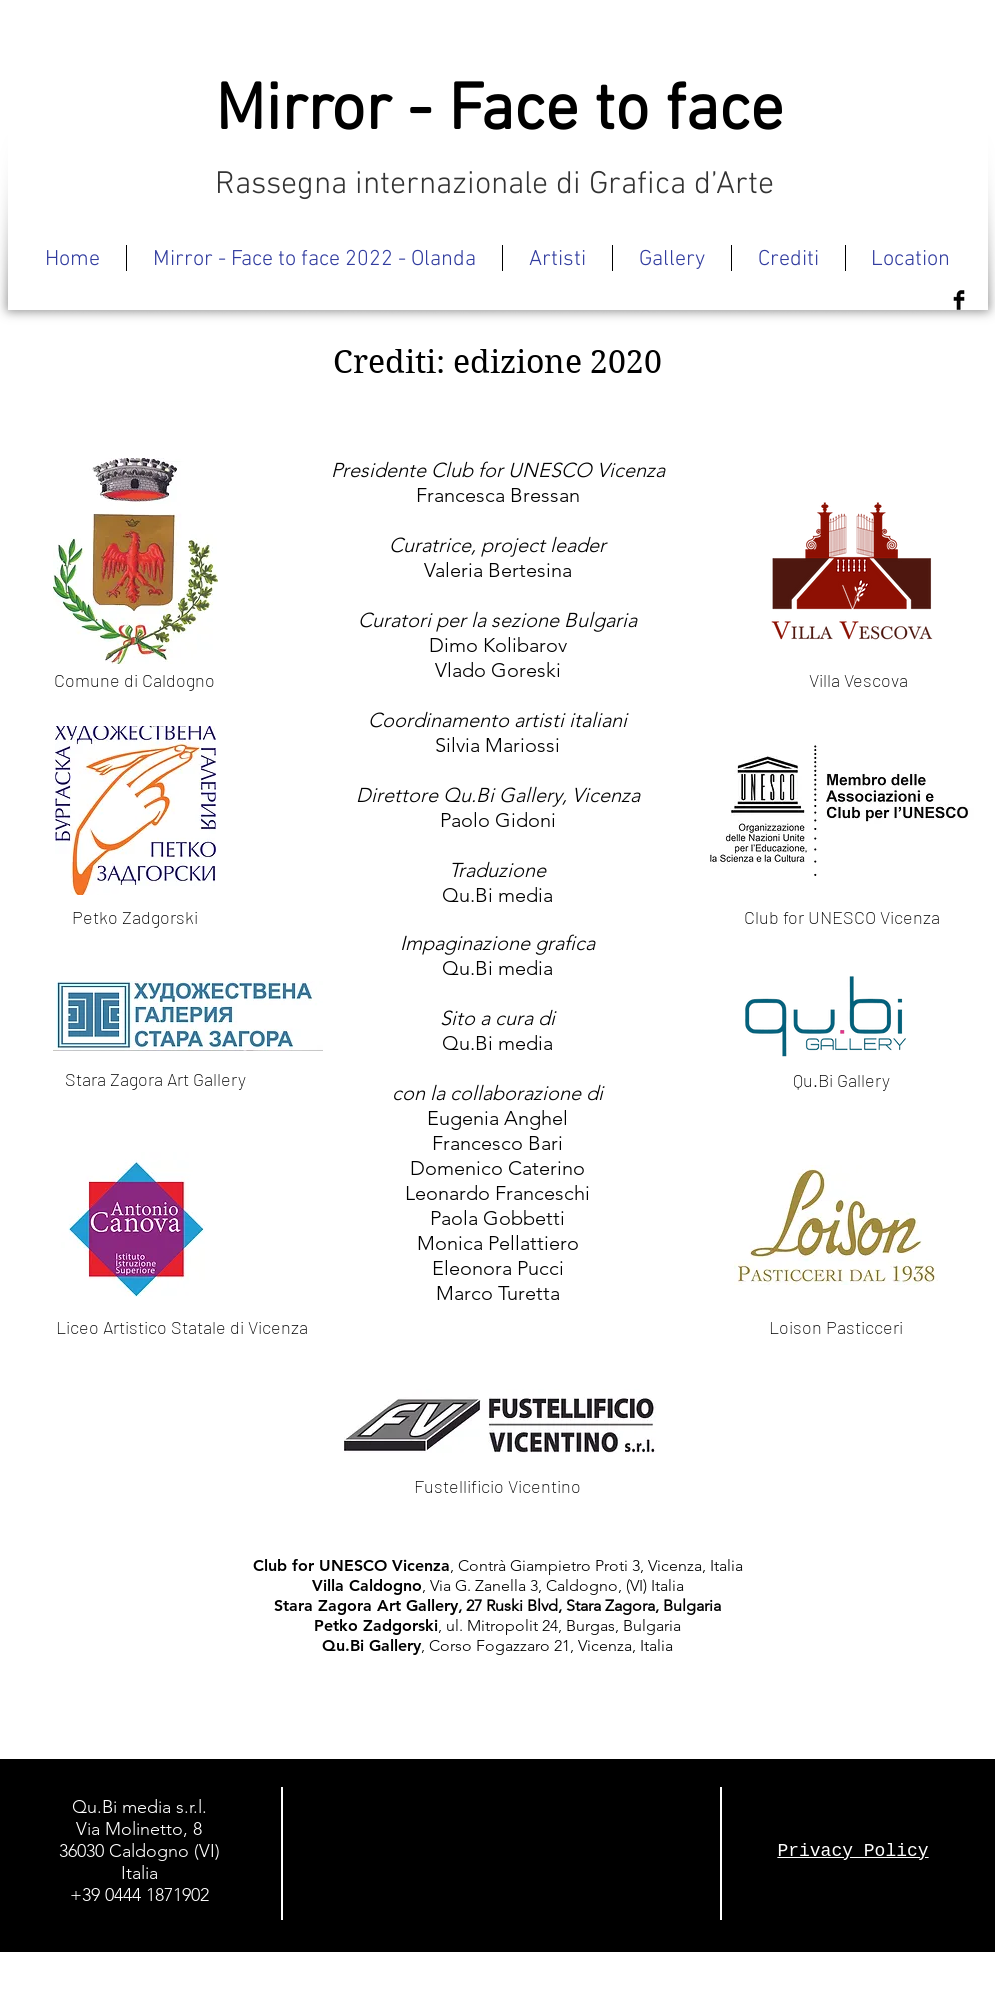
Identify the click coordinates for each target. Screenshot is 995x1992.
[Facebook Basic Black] (959, 300)
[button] (557, 258)
